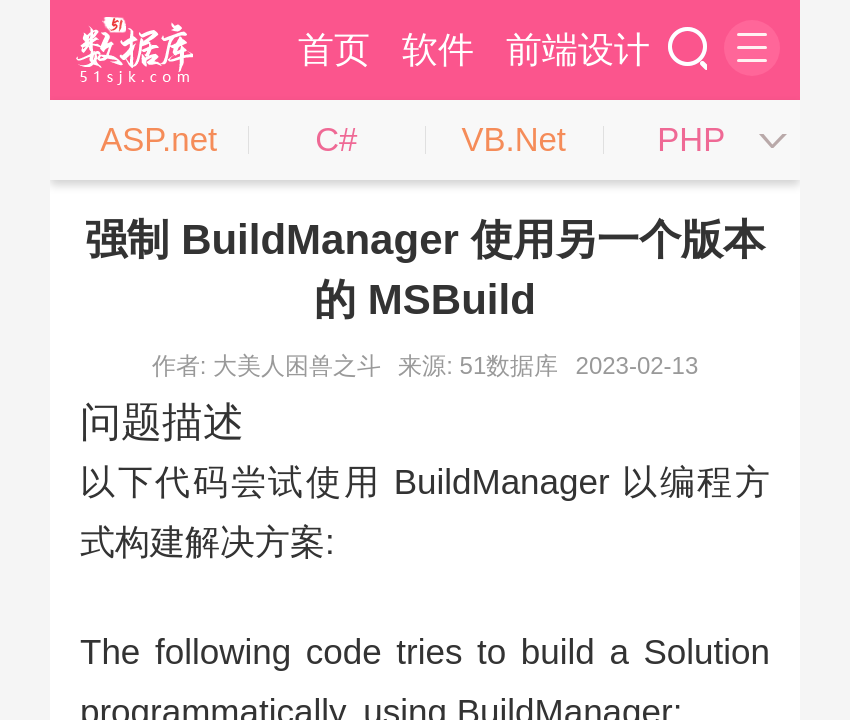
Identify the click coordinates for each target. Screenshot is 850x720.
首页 (334, 49)
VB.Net (513, 139)
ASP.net (158, 139)
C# (336, 139)
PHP (691, 139)
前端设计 (578, 49)
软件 (438, 49)
